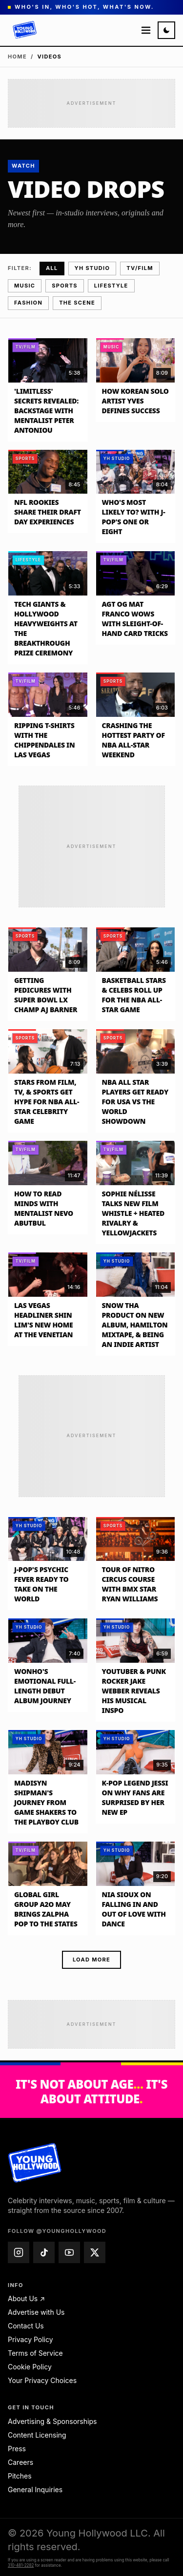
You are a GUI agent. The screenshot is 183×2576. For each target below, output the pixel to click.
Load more (91, 1959)
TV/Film (139, 268)
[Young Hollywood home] (34, 2163)
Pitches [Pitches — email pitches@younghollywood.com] (20, 2476)
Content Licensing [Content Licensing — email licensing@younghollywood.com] (37, 2435)
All (52, 268)
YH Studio (92, 268)
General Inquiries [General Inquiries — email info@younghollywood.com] (35, 2489)
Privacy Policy (30, 2339)
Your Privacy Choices (42, 2380)
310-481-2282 (21, 2565)
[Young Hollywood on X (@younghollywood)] (94, 2252)
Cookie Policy (30, 2367)
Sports (64, 285)
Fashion (28, 302)
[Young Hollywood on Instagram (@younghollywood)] (18, 2252)
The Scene (77, 302)
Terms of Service (35, 2353)
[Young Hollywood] (25, 30)
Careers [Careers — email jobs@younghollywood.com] (20, 2462)
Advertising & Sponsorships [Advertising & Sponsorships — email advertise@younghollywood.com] (52, 2421)
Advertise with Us (36, 2312)
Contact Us (26, 2326)
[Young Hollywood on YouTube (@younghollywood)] (69, 2252)
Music (24, 285)
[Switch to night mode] (166, 30)
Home (17, 56)
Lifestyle (111, 285)
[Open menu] (146, 30)
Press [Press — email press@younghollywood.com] (17, 2448)
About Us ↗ (26, 2298)
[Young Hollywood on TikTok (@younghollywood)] (44, 2252)
